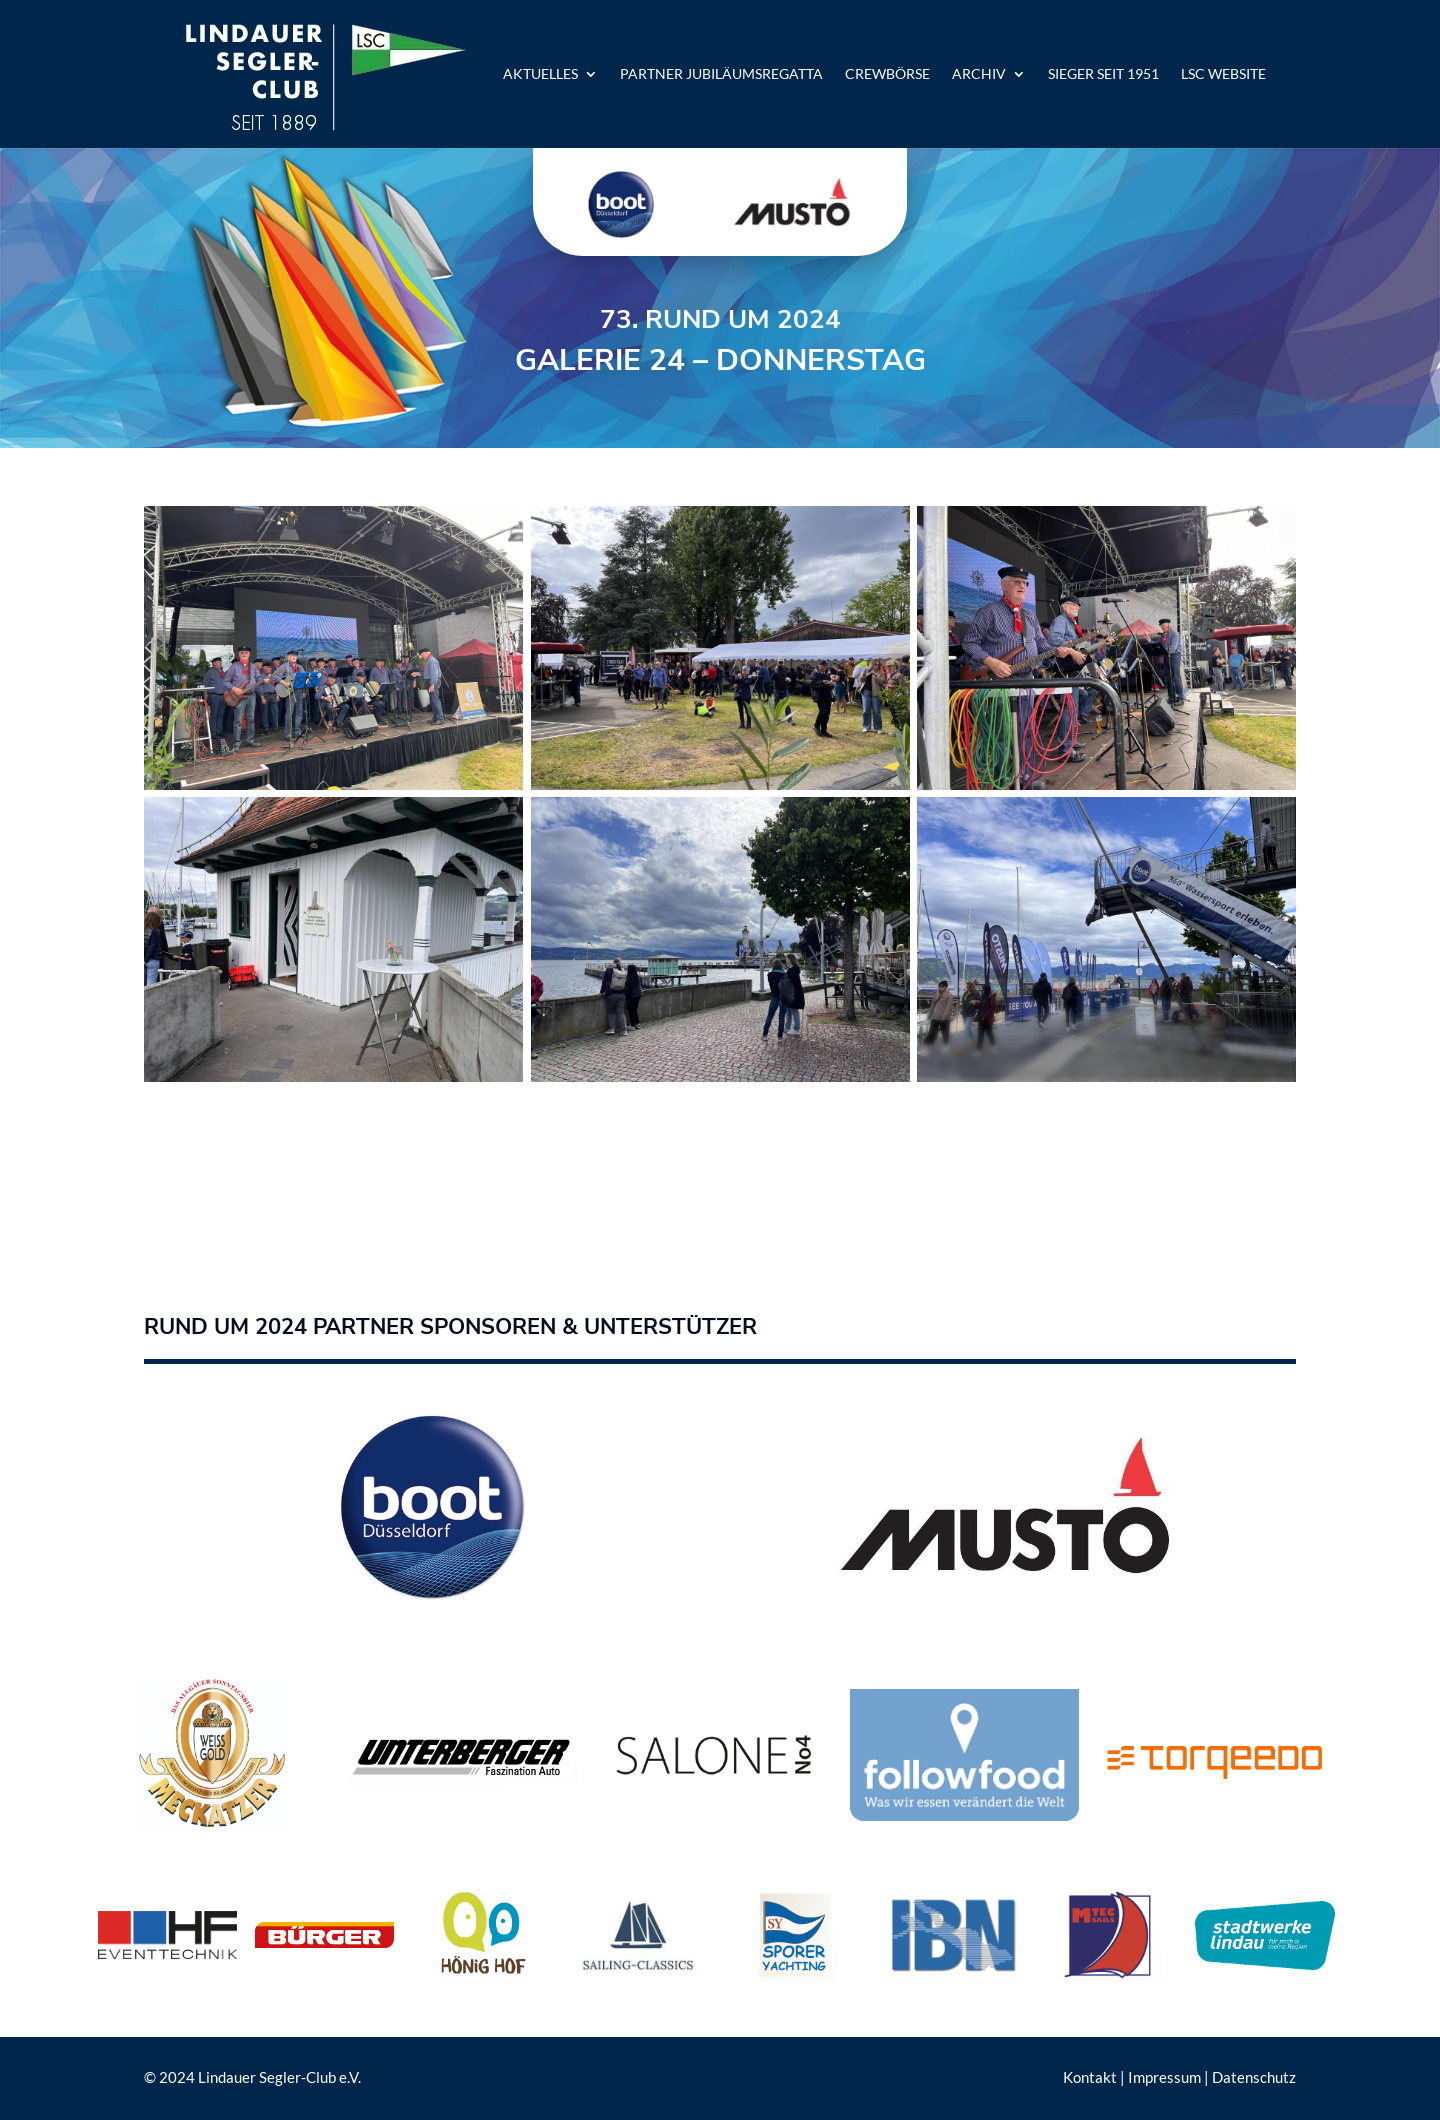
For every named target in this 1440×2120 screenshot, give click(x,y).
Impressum (1164, 2077)
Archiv (979, 73)
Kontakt (1090, 2077)
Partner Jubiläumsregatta (721, 73)
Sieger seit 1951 (1103, 73)
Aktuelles (540, 73)
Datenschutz (1254, 2077)
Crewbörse (887, 73)
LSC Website (1223, 73)
